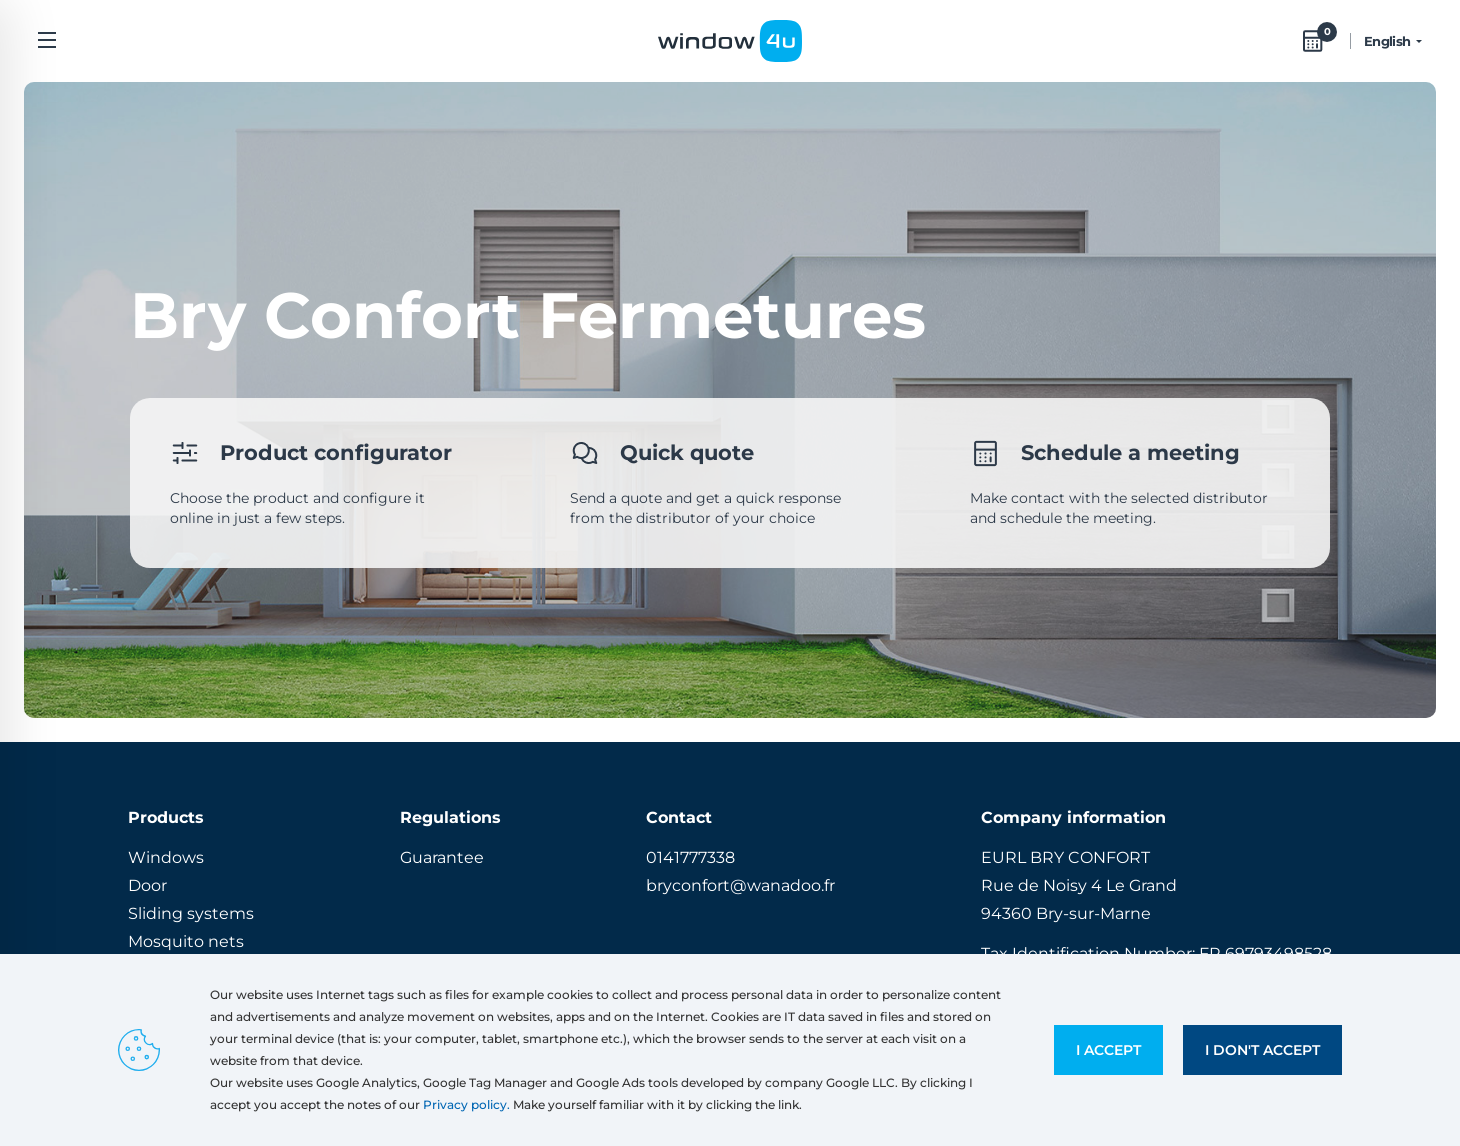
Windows (166, 857)
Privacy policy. (466, 1104)
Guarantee (442, 857)
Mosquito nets (186, 941)
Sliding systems (191, 913)
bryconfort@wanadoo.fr (740, 885)
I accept (1108, 1050)
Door (147, 885)
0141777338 (690, 857)
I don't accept (1262, 1050)
